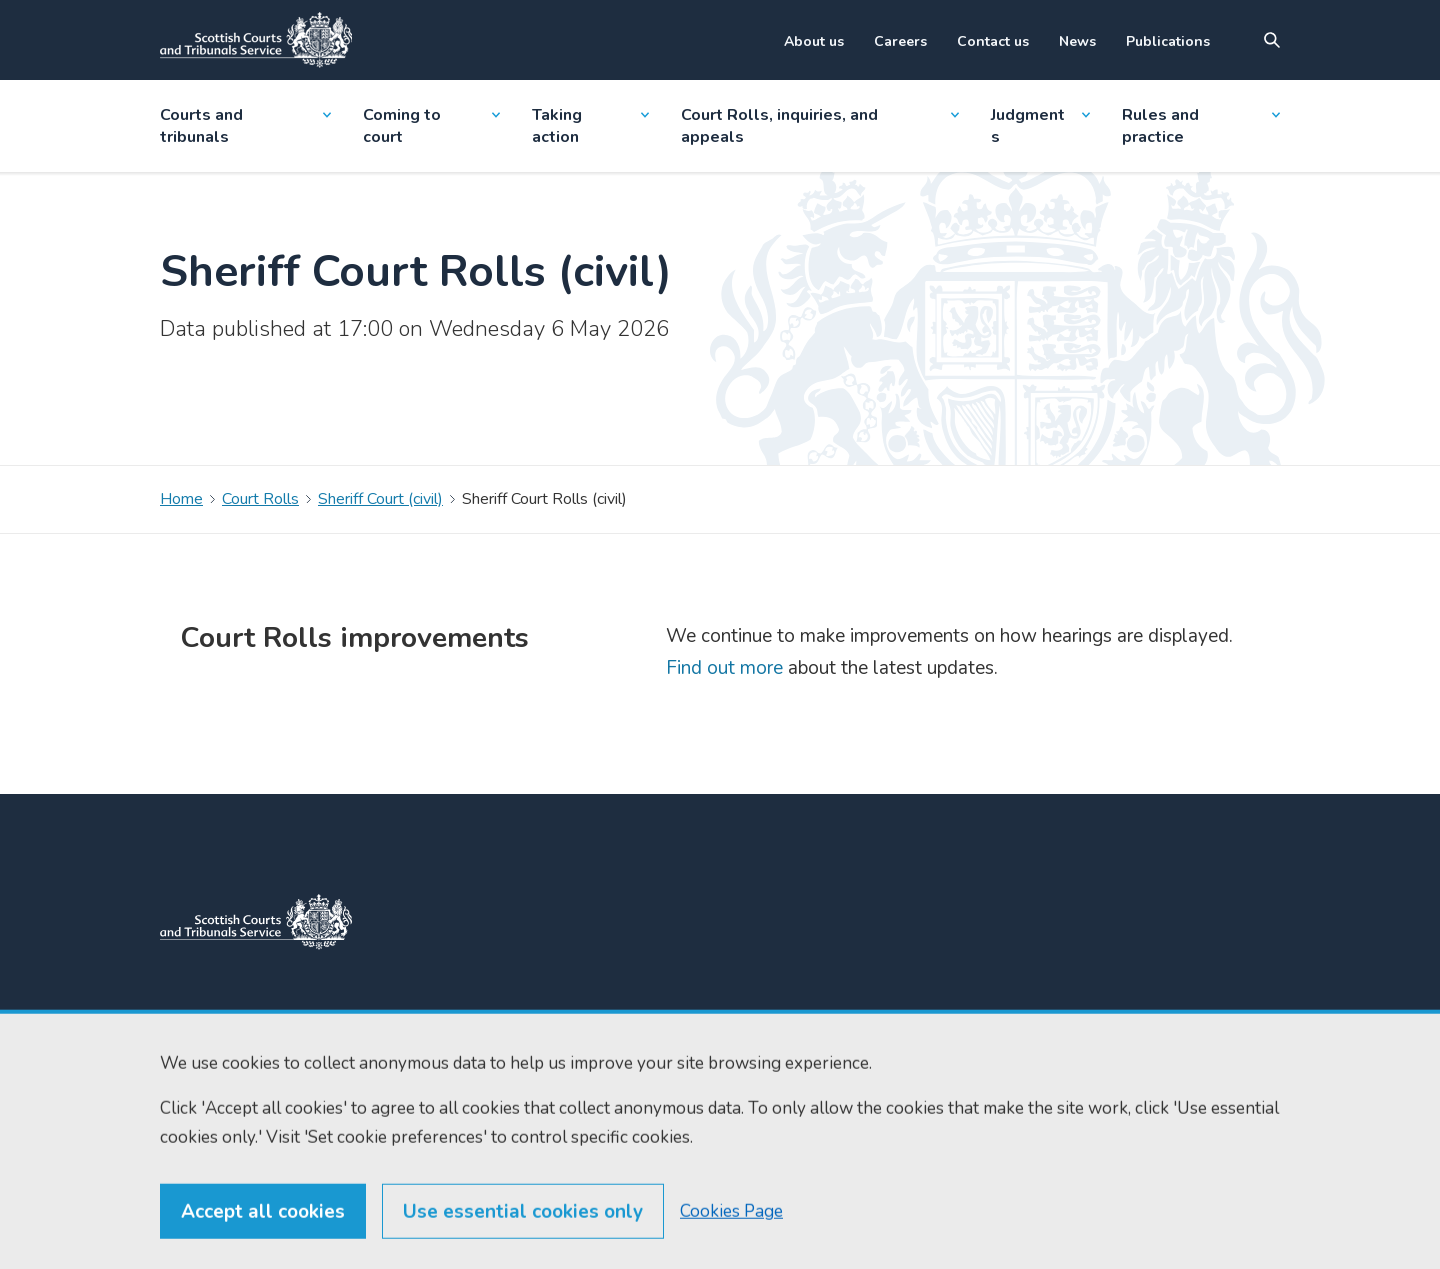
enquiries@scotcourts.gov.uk (481, 1084)
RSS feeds (654, 1093)
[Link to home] (256, 40)
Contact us (993, 41)
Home (181, 499)
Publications (1168, 41)
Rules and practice (1201, 126)
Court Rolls (260, 499)
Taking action (590, 126)
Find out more (724, 668)
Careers (900, 41)
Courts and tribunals (245, 126)
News (1077, 41)
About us (814, 41)
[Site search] (1272, 40)
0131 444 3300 (465, 1022)
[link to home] (256, 922)
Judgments (1040, 126)
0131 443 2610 (467, 1045)
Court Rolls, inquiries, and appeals (820, 126)
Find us (643, 1057)
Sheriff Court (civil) (380, 499)
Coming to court (431, 126)
